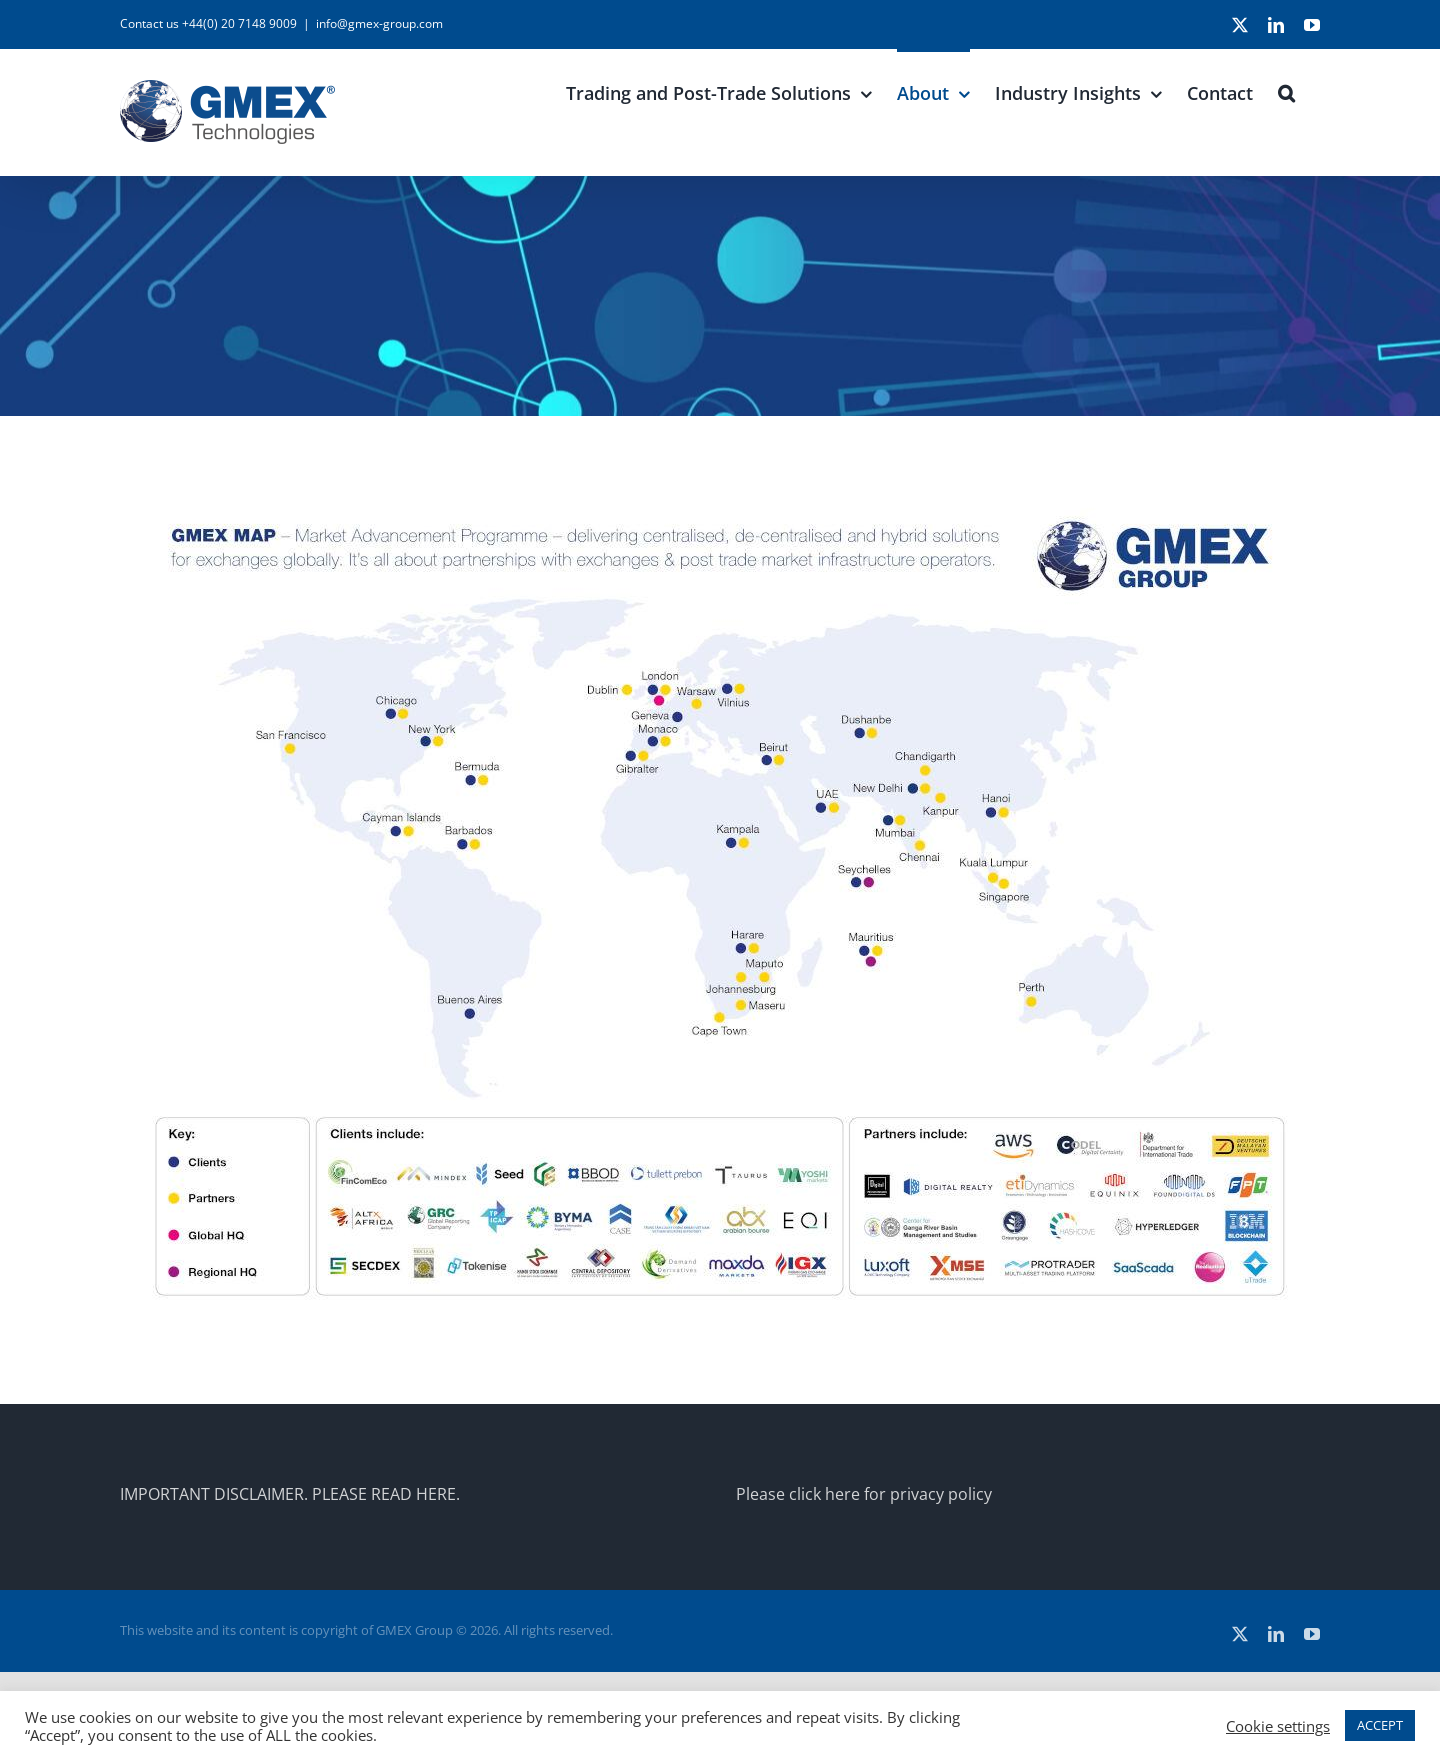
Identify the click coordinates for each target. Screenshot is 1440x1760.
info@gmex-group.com (379, 23)
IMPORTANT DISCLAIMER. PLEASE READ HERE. (290, 1494)
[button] (1286, 91)
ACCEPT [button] (1380, 1725)
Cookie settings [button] (1278, 1726)
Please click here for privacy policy (864, 1494)
